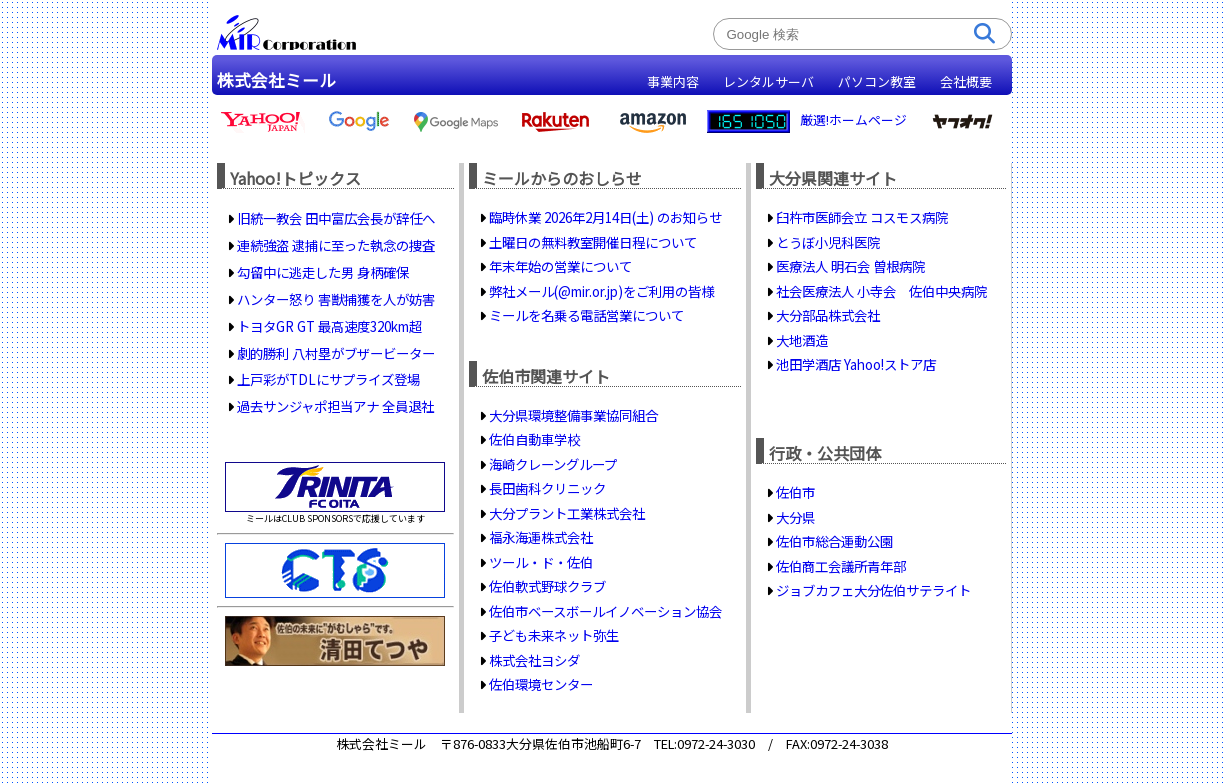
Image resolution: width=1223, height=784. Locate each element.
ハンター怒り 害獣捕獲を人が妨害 (336, 299)
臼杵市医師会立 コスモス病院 (862, 217)
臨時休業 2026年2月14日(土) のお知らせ (605, 217)
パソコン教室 (877, 81)
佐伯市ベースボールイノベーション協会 (605, 611)
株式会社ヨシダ (534, 660)
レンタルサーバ (768, 81)
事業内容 (673, 81)
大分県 (795, 517)
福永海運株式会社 (541, 537)
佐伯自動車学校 (534, 439)
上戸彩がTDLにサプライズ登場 (328, 379)
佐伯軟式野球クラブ (547, 586)
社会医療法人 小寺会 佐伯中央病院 (881, 291)
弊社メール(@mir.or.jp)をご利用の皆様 (601, 291)
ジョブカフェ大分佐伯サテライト (873, 590)
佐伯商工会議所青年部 (841, 566)
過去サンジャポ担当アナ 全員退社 (335, 406)
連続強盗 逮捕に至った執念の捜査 (336, 245)
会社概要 (966, 81)
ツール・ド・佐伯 (541, 562)
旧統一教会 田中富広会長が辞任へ (336, 218)
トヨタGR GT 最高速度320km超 (329, 326)
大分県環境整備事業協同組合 (573, 415)
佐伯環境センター (541, 684)
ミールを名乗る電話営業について (586, 315)
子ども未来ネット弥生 (554, 635)
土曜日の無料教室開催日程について (593, 242)
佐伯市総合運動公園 (834, 541)
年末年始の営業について (560, 266)
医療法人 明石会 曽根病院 (850, 266)
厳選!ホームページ (853, 119)
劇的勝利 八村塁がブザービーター (336, 353)
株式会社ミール (276, 80)
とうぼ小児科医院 (828, 242)
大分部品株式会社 (828, 315)
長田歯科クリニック (547, 488)
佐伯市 (795, 492)
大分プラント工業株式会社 (567, 513)
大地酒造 (802, 340)
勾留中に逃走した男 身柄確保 (323, 272)
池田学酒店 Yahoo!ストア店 (856, 364)
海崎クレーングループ (553, 464)
